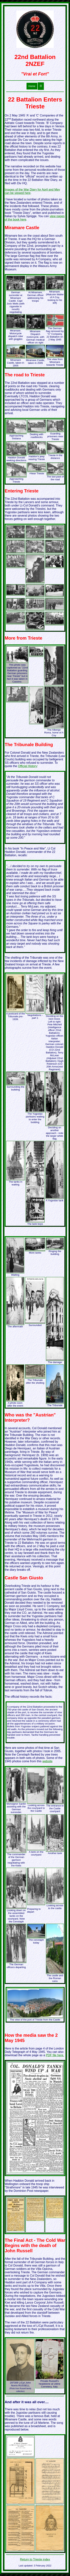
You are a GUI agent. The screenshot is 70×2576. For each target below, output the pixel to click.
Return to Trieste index (35, 2559)
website (47, 1761)
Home (31, 86)
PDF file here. (55, 2055)
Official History (27, 766)
